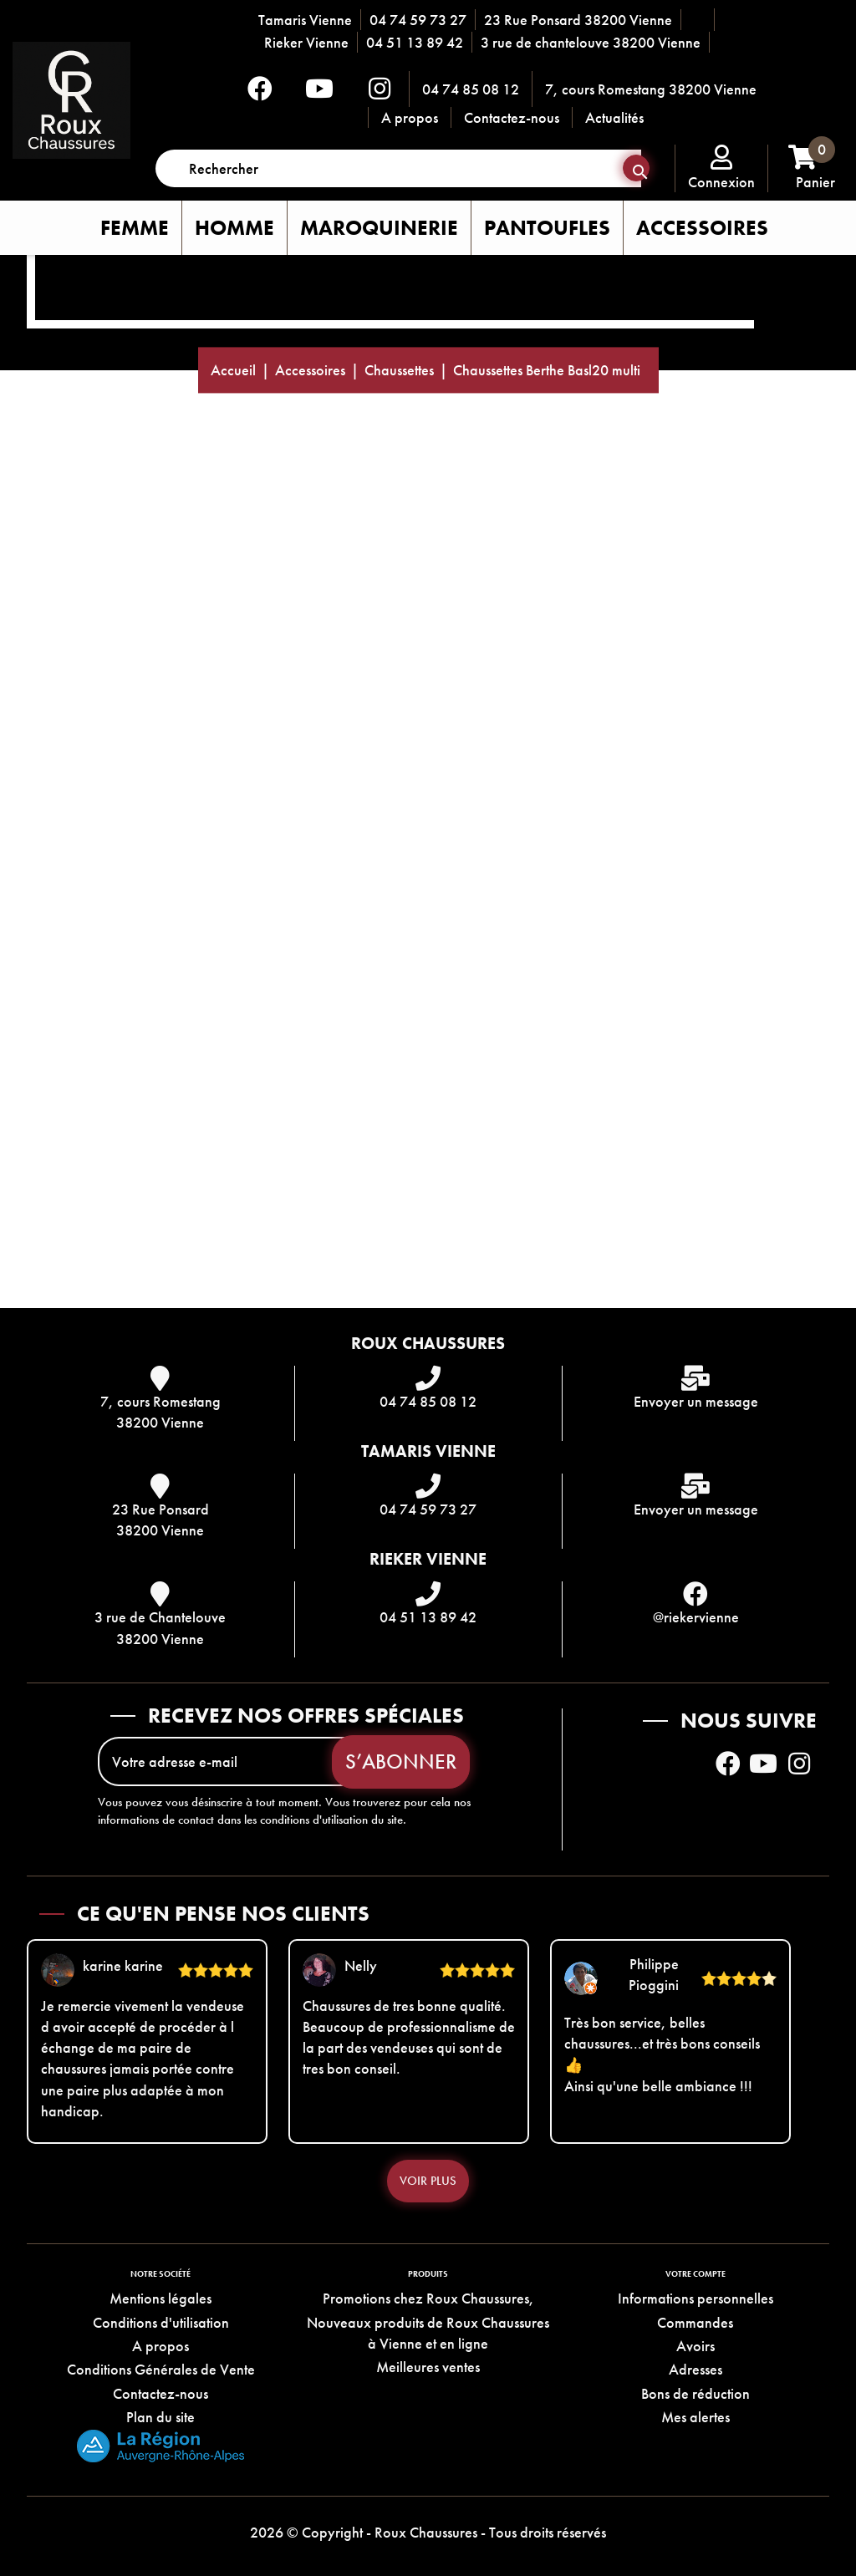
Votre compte (695, 2273)
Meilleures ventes (428, 2366)
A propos (409, 117)
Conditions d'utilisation (161, 2322)
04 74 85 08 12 (470, 89)
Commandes (695, 2322)
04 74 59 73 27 (417, 19)
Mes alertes (695, 2416)
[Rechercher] (398, 168)
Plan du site (160, 2416)
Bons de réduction (695, 2393)
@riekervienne (696, 1617)
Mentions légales (160, 2298)
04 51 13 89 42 (414, 42)
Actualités (614, 117)
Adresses (695, 2369)
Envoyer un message (696, 1401)
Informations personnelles (695, 2298)
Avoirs (695, 2345)
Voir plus (428, 2180)
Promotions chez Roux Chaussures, (428, 2298)
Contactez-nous (511, 117)
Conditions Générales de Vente (161, 2369)
